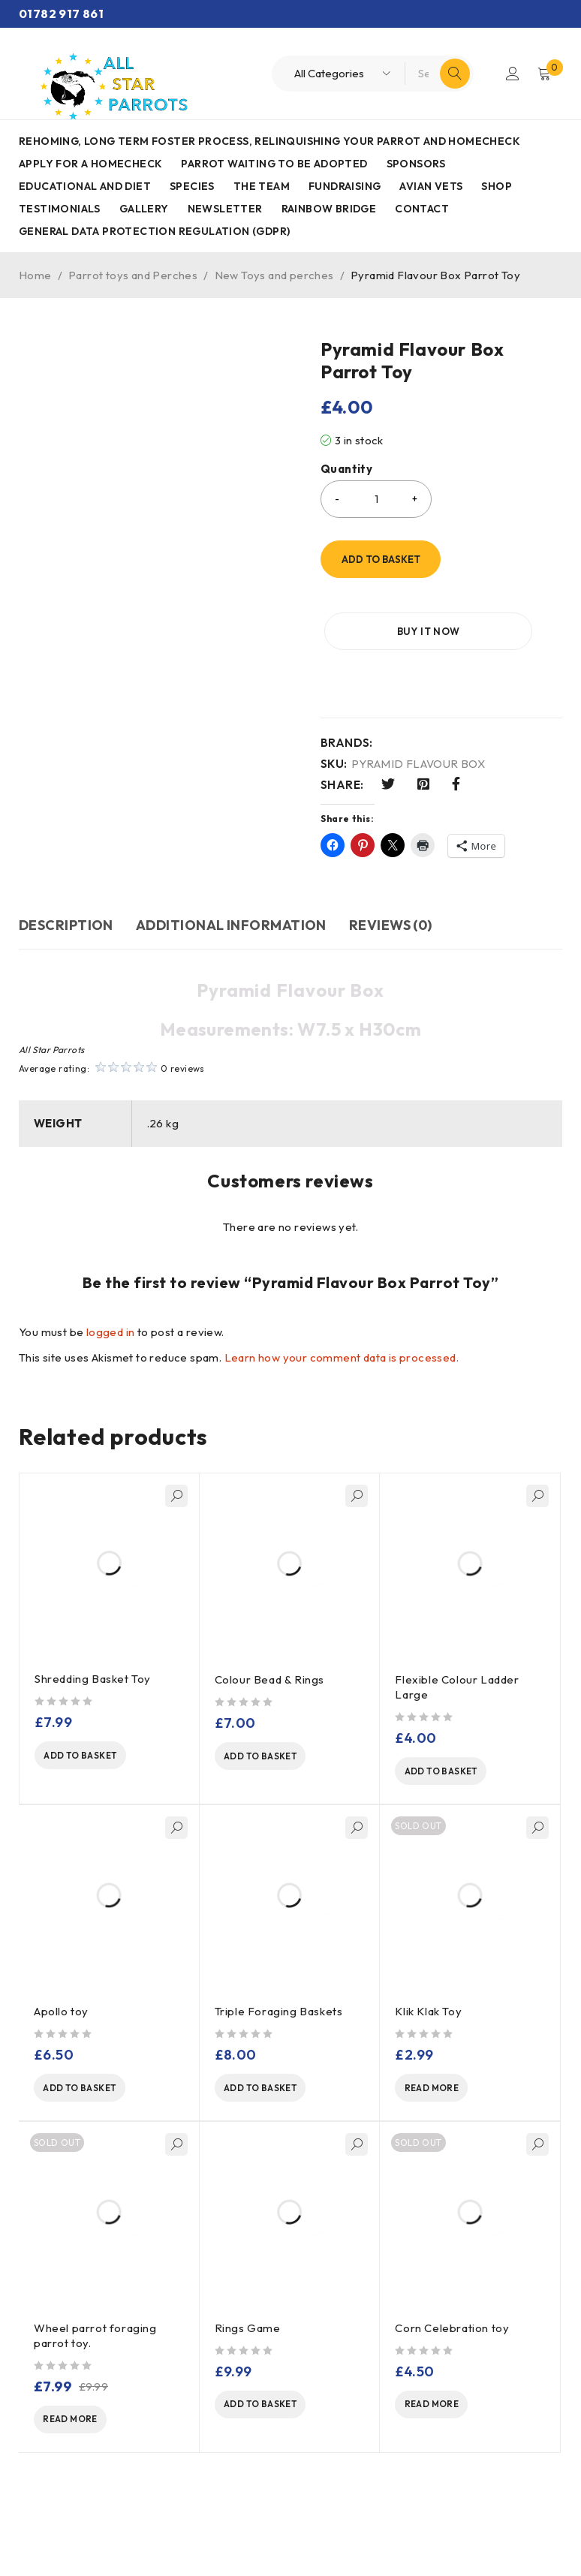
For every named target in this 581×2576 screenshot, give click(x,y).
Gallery (144, 208)
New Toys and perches (274, 275)
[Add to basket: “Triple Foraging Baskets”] (271, 2092)
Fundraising (345, 186)
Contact (422, 208)
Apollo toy (61, 2014)
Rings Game (248, 2335)
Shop (496, 186)
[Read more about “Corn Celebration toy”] (451, 2413)
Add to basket (381, 559)
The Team (261, 186)
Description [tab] (66, 925)
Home (35, 275)
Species (192, 186)
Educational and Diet (85, 186)
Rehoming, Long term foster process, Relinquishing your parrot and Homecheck (269, 141)
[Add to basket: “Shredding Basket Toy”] (91, 1757)
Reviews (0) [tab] (390, 925)
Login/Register (511, 73)
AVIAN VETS (430, 186)
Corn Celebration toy (452, 2335)
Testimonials (60, 208)
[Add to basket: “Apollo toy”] (90, 2092)
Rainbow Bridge (329, 208)
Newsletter (225, 208)
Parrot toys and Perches (132, 275)
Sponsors (416, 163)
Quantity (346, 469)
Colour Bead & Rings (271, 1679)
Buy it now (395, 631)
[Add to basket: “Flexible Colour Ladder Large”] (451, 1773)
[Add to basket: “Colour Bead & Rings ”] (271, 1758)
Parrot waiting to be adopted (274, 163)
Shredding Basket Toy (93, 1679)
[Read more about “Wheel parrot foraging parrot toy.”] (90, 2428)
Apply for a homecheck (90, 163)
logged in (110, 1332)
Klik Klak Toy (428, 2014)
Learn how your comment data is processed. (341, 1357)
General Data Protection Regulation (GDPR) (154, 231)
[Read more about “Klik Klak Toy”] (451, 2092)
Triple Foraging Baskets (279, 2014)
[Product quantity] (376, 499)
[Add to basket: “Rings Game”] (271, 2413)
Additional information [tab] (231, 925)
